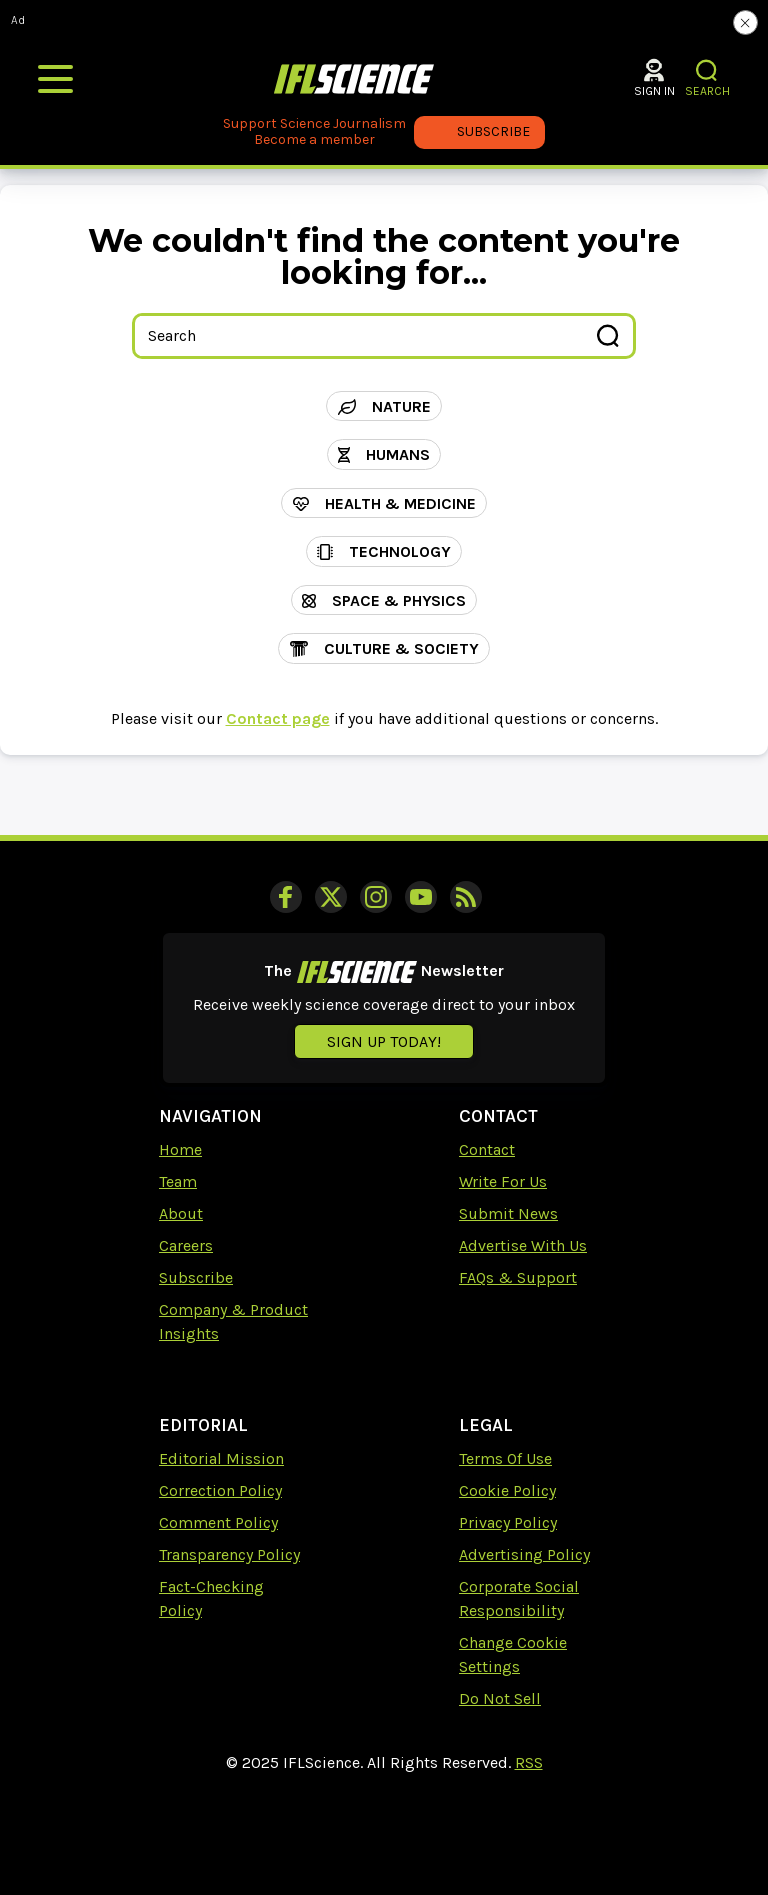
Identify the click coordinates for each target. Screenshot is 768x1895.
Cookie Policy (507, 1490)
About (181, 1213)
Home (180, 1149)
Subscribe (196, 1277)
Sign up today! (384, 1041)
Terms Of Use (505, 1458)
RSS (529, 1762)
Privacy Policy (508, 1522)
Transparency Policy (229, 1554)
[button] (707, 70)
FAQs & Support (518, 1277)
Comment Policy (218, 1522)
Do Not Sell (500, 1698)
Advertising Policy (524, 1554)
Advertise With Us (523, 1245)
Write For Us (503, 1181)
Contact (487, 1149)
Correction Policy (220, 1490)
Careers (186, 1245)
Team (178, 1181)
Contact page (278, 718)
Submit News (508, 1213)
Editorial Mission (221, 1458)
